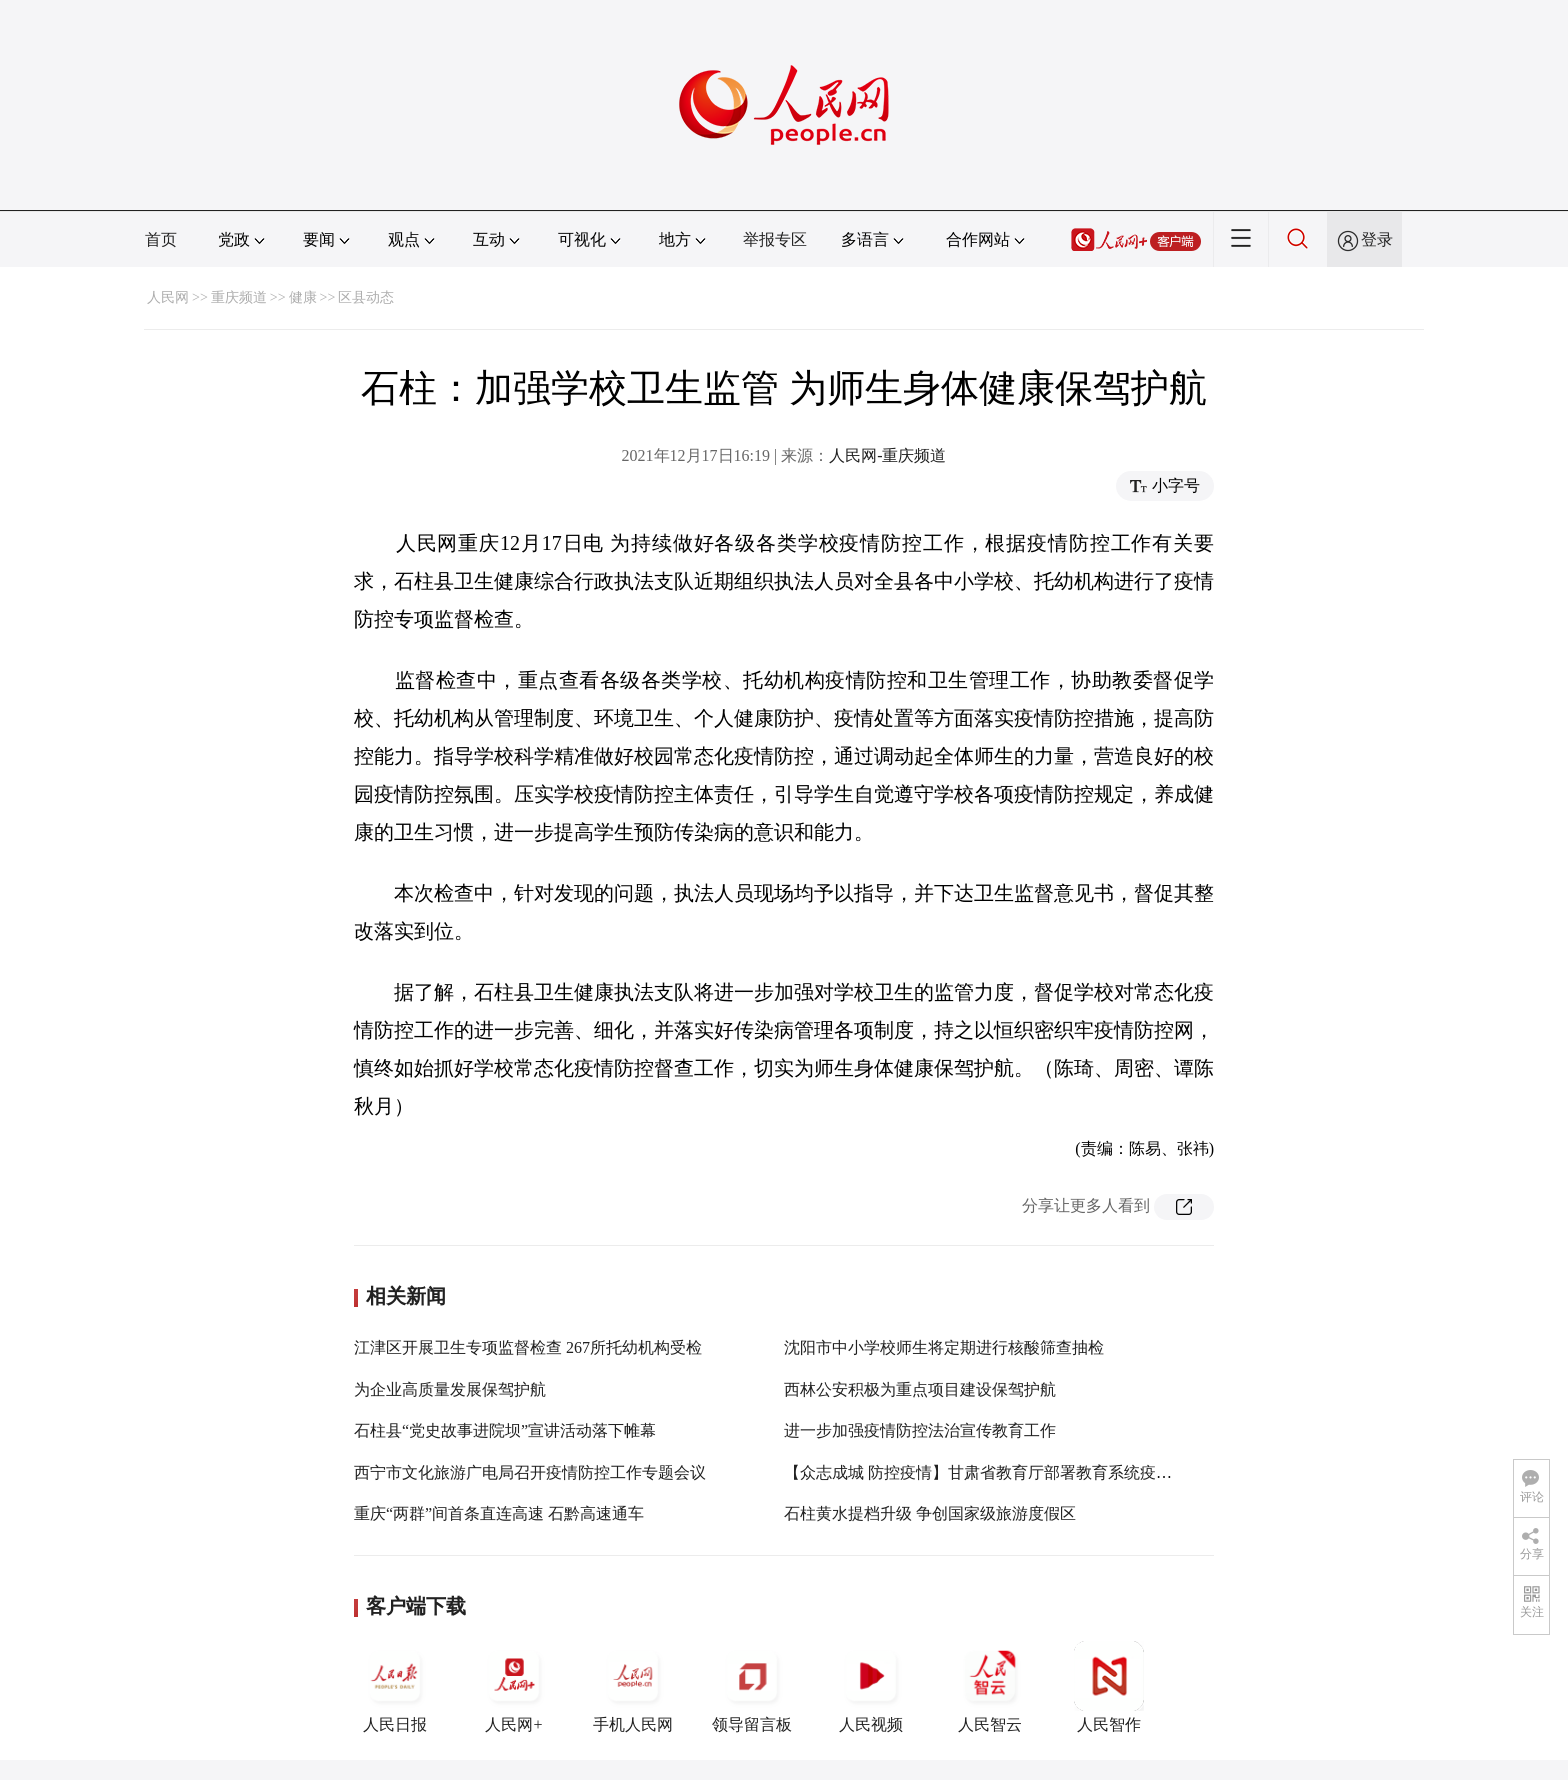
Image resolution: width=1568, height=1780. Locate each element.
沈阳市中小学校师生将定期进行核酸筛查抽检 (944, 1347)
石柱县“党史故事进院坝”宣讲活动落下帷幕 (505, 1430)
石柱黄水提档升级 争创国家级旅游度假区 (930, 1513)
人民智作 (1109, 1687)
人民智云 (990, 1687)
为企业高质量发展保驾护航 (450, 1389)
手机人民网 (633, 1687)
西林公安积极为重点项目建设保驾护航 (920, 1389)
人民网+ (514, 1687)
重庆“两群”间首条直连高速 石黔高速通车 (499, 1513)
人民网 (168, 297)
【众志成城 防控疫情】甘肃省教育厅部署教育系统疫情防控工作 (1010, 1472)
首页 (161, 239)
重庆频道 (239, 297)
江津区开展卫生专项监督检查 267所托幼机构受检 (528, 1347)
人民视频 (871, 1687)
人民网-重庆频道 (887, 455)
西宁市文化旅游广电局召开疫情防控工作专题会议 (530, 1472)
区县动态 (366, 297)
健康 (303, 297)
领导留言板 (752, 1687)
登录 (1377, 239)
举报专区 (775, 239)
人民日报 (395, 1687)
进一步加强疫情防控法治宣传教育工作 (920, 1430)
